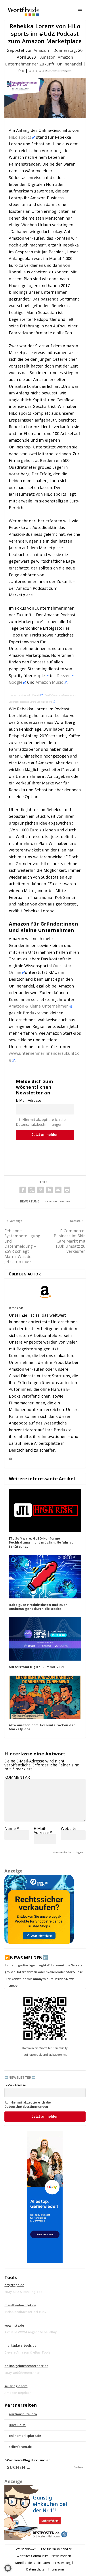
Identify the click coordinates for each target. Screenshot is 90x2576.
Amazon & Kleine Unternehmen (40, 1006)
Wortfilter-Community (32, 2556)
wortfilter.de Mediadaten (32, 2563)
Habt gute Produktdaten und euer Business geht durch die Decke (38, 1607)
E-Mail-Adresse (28, 1100)
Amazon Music (51, 682)
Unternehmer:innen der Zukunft (26, 695)
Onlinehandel (69, 64)
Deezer (65, 675)
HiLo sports (22, 137)
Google (17, 682)
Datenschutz (35, 2569)
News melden (61, 2556)
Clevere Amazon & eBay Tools (27, 2352)
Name (11, 1828)
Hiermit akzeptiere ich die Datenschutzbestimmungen (41, 1122)
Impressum (56, 2569)
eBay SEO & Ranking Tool (23, 2292)
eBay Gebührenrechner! (22, 2373)
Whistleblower (26, 2549)
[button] (8, 2568)
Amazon (41, 50)
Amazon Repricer (17, 2393)
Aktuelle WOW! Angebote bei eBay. (31, 2332)
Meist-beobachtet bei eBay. (25, 2312)
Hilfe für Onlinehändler (55, 2549)
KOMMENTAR (17, 1777)
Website (69, 1828)
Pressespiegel (63, 2563)
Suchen (78, 2467)
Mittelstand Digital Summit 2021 (36, 1667)
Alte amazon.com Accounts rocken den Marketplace (42, 1727)
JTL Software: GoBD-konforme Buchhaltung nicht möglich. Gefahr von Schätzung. (42, 1542)
